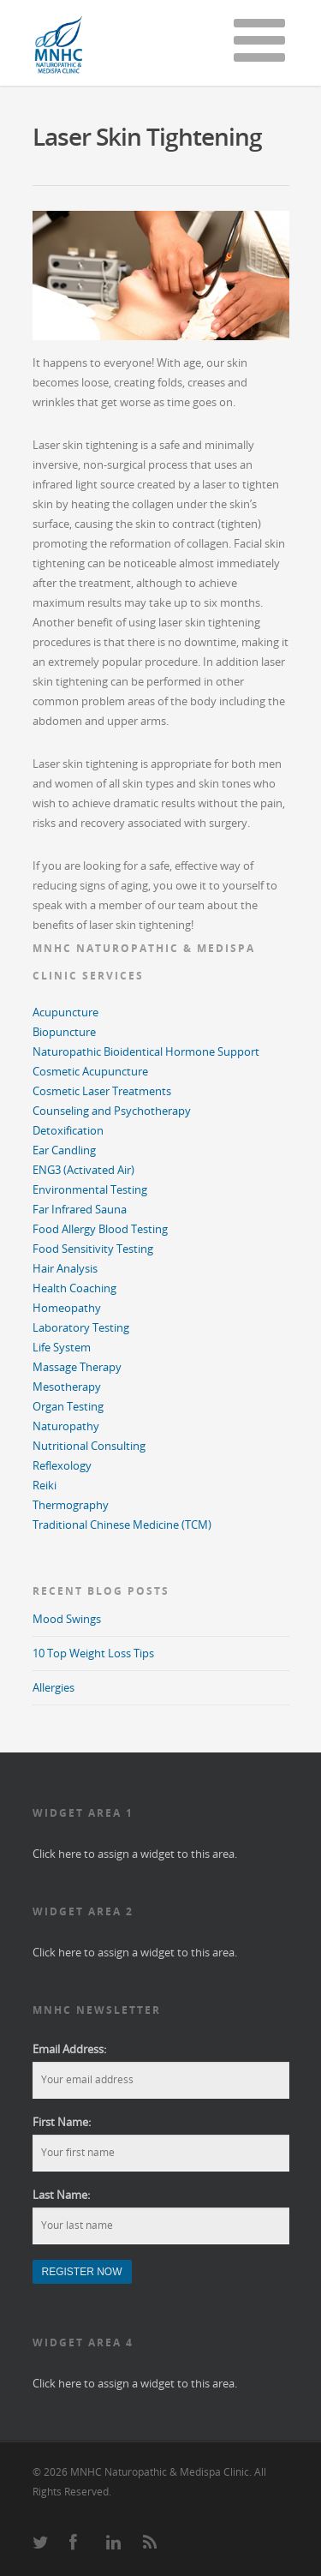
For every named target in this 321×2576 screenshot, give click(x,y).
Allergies (53, 1687)
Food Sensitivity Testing (93, 1248)
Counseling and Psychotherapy (112, 1110)
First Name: (62, 2122)
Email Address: (69, 2049)
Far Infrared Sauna (80, 1209)
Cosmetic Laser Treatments (102, 1091)
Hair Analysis (65, 1268)
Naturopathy (66, 1426)
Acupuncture (65, 1012)
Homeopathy (67, 1307)
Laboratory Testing (81, 1327)
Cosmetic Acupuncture (90, 1071)
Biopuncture (64, 1031)
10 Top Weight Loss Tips (93, 1653)
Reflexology (62, 1465)
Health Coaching (74, 1288)
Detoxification (68, 1130)
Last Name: (61, 2194)
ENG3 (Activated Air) (83, 1169)
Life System (62, 1347)
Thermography (71, 1505)
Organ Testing (68, 1406)
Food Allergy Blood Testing (100, 1229)
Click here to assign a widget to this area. (135, 1853)
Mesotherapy (67, 1386)
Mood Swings (67, 1618)
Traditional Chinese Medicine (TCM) (122, 1524)
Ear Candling (64, 1150)
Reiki (44, 1485)
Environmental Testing (90, 1189)
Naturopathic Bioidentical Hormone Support (146, 1051)
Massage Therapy (77, 1367)
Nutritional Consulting (89, 1445)
